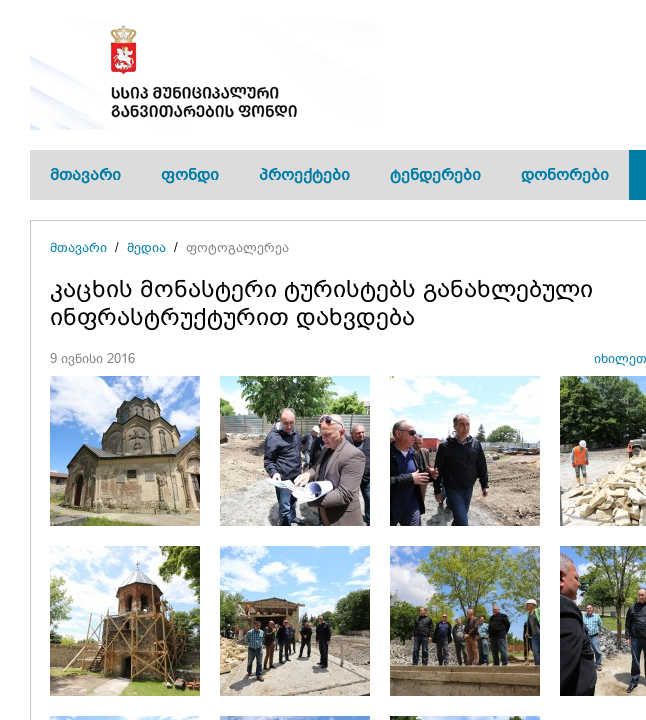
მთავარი (85, 174)
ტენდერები (435, 174)
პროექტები (304, 174)
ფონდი (190, 174)
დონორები (565, 174)
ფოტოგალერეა (237, 247)
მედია (146, 247)
